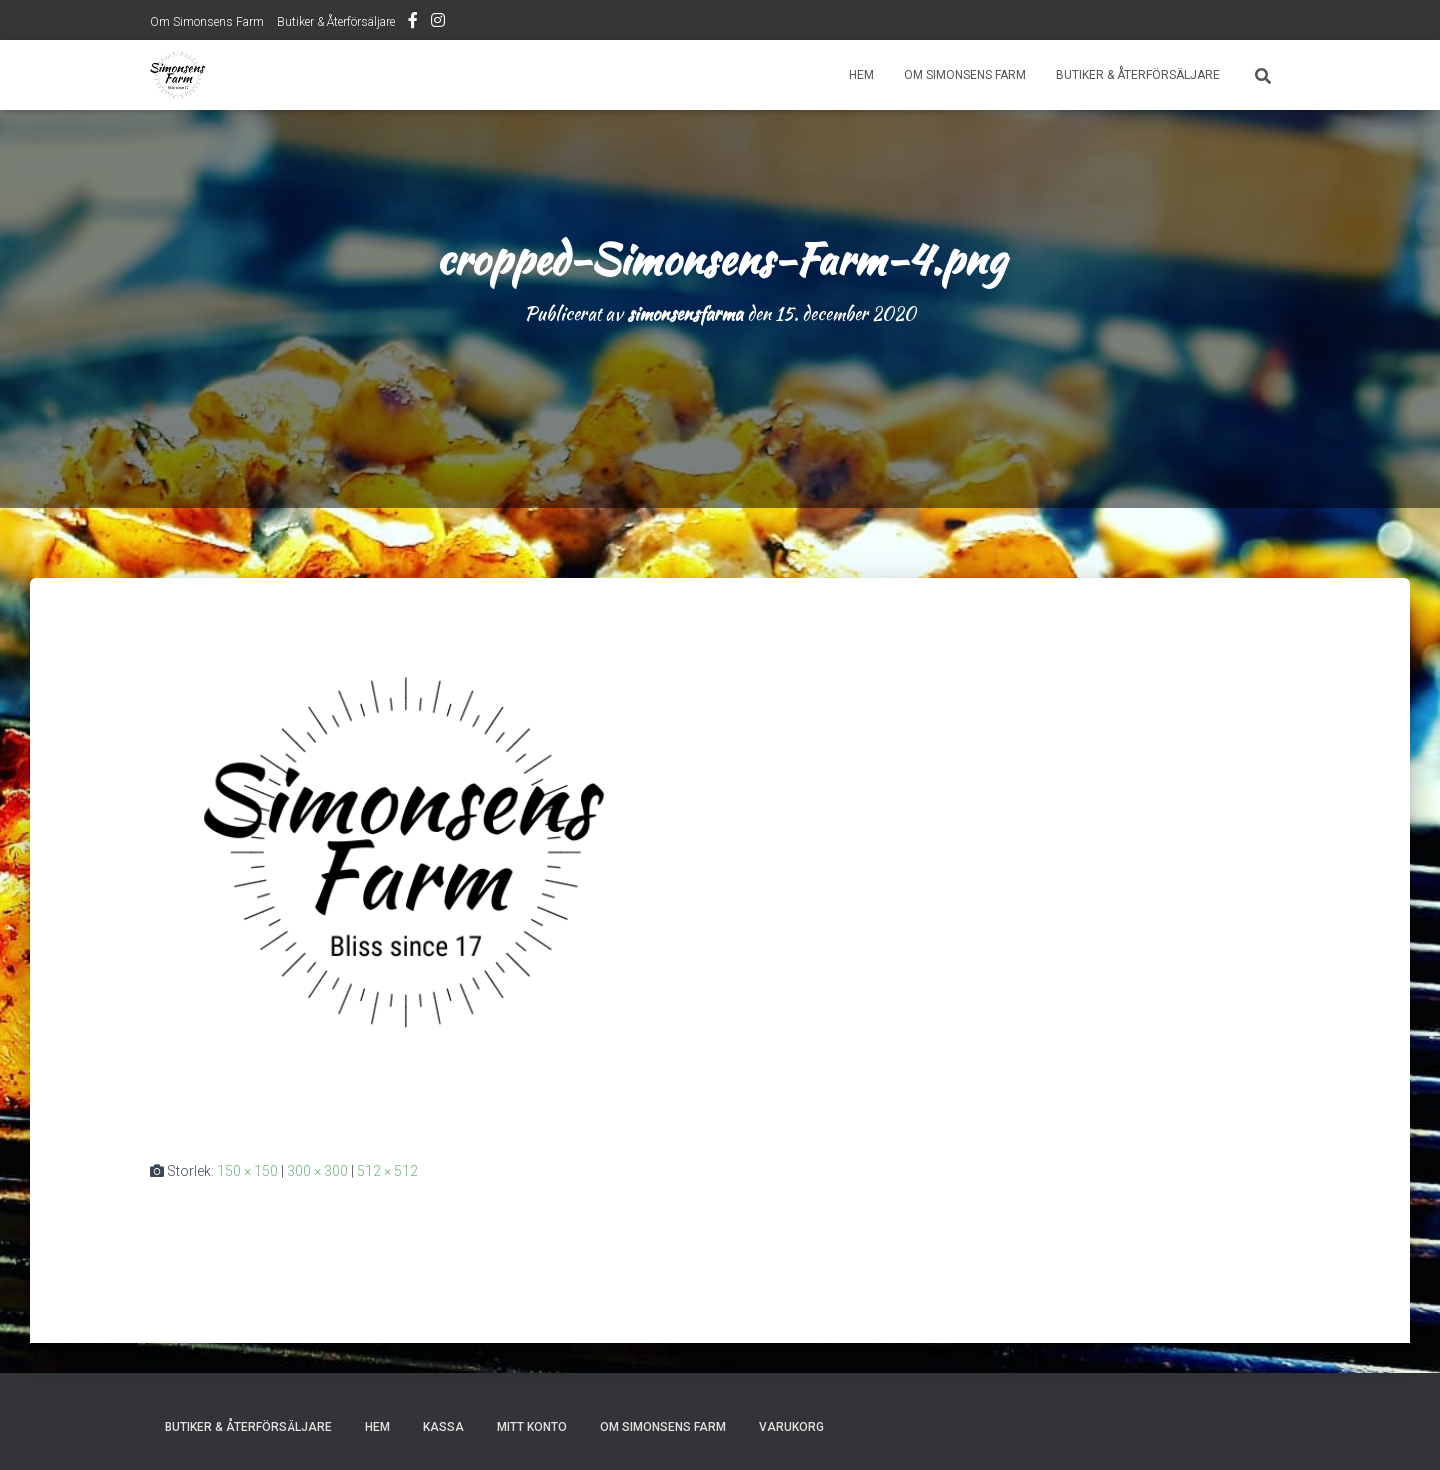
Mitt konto (532, 1427)
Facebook (413, 23)
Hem (861, 75)
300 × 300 (317, 1171)
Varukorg (791, 1427)
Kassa (443, 1427)
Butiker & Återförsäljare (336, 22)
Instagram (438, 23)
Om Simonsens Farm (207, 22)
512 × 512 (387, 1171)
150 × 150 (247, 1171)
